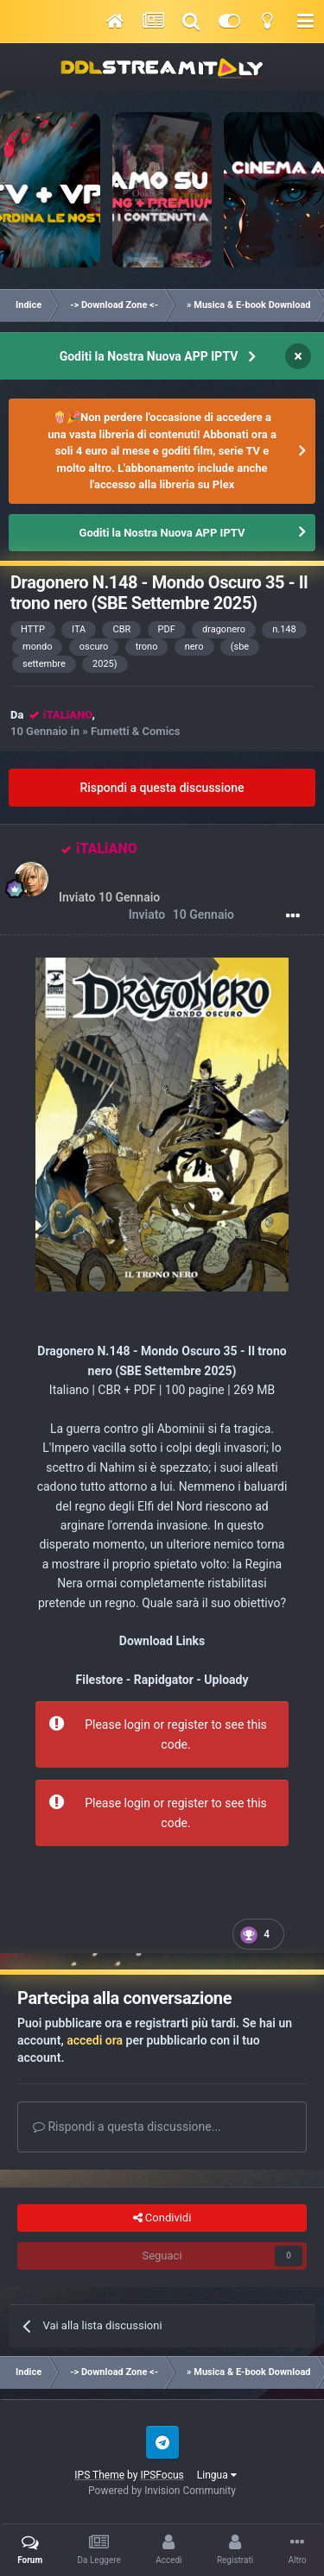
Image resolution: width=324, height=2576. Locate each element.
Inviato (181, 915)
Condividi (162, 2218)
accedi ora (95, 2040)
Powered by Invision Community (162, 2491)
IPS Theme (99, 2475)
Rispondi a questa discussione (161, 788)
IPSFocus (161, 2475)
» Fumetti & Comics (131, 731)
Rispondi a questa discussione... (127, 2126)
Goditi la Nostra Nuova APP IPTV (149, 356)
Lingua (217, 2475)
